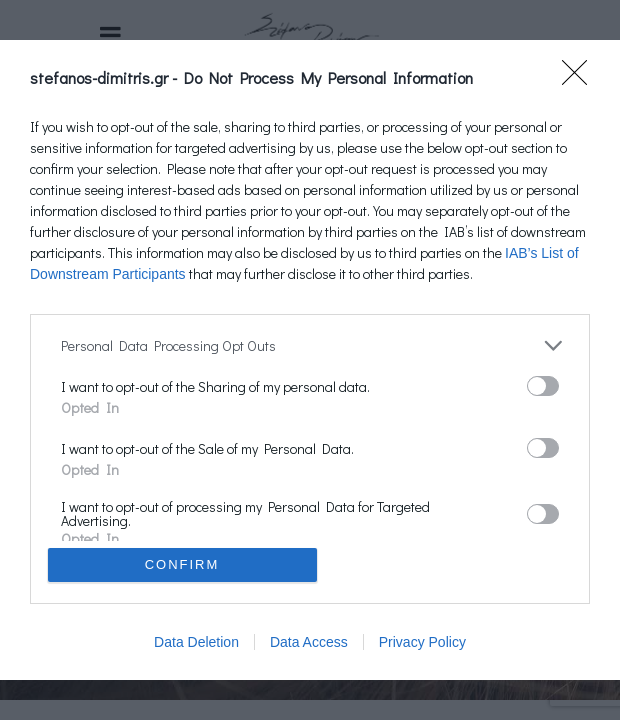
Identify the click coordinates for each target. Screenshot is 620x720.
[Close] (581, 79)
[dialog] (310, 360)
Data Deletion (196, 642)
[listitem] (310, 345)
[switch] (543, 386)
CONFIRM (182, 564)
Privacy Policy (422, 642)
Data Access (309, 642)
